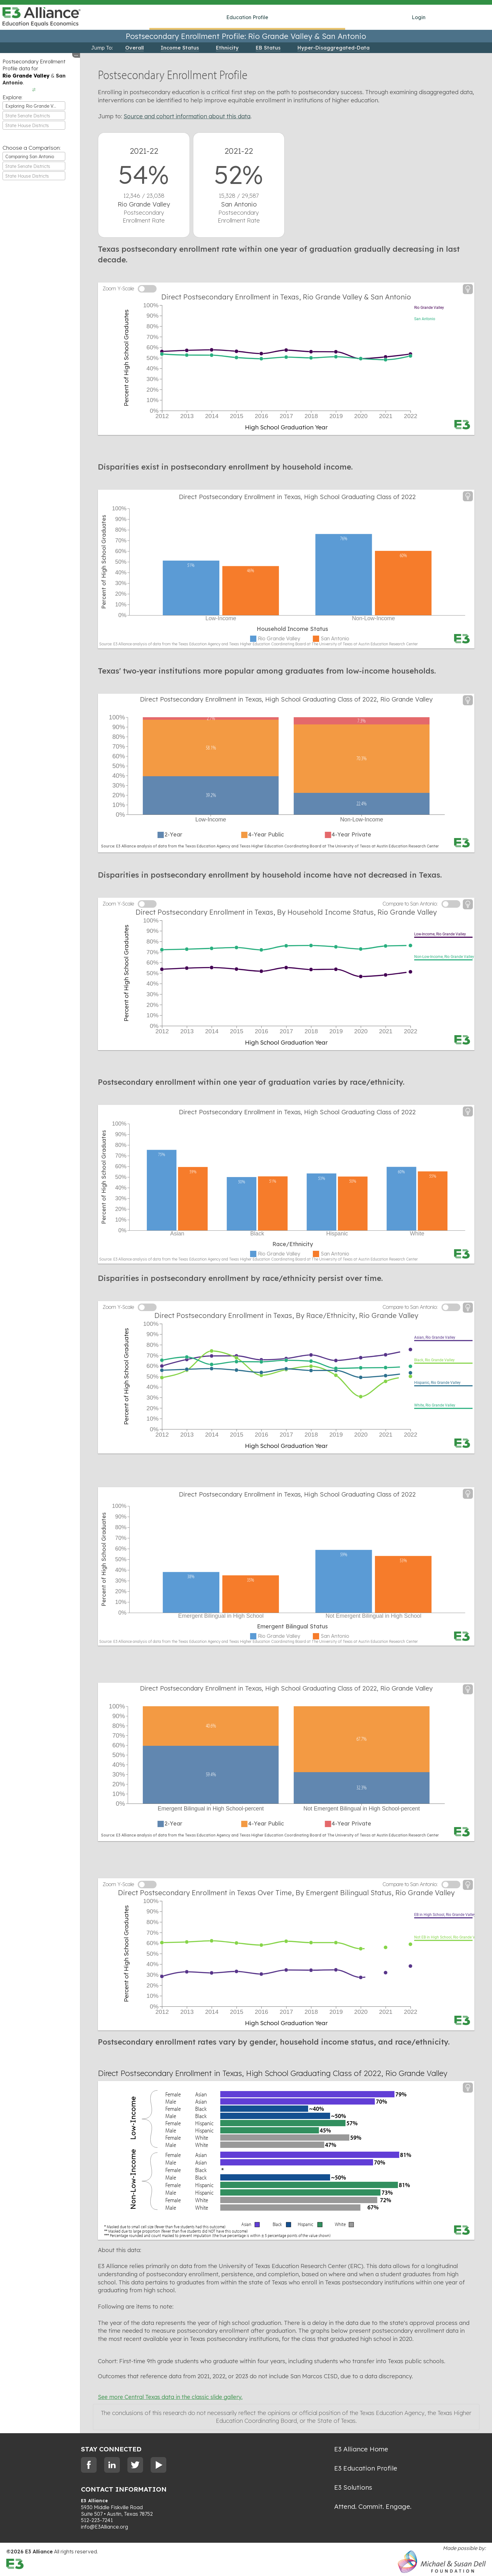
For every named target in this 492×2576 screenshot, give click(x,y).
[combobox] (34, 105)
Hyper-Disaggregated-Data (333, 48)
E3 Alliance (94, 2500)
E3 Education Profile (365, 2468)
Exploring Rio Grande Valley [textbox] (34, 106)
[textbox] (34, 115)
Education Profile (247, 17)
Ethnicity (227, 48)
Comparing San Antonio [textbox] (29, 156)
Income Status (180, 48)
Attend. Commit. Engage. (372, 2506)
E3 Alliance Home (361, 2449)
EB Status (268, 48)
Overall (134, 48)
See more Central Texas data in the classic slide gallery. (170, 2397)
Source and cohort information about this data (187, 116)
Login (418, 17)
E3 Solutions (353, 2487)
